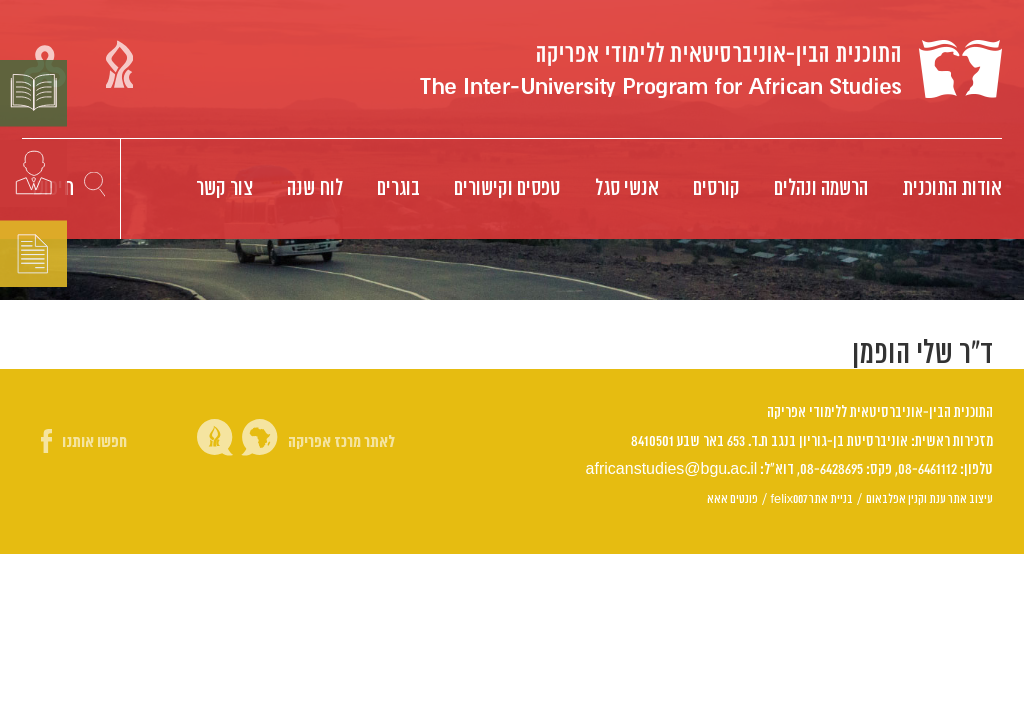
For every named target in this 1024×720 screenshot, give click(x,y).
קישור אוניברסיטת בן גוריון (119, 64)
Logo (711, 69)
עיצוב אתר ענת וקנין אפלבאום (929, 499)
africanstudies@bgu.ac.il (672, 469)
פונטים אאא (732, 499)
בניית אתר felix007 (812, 499)
